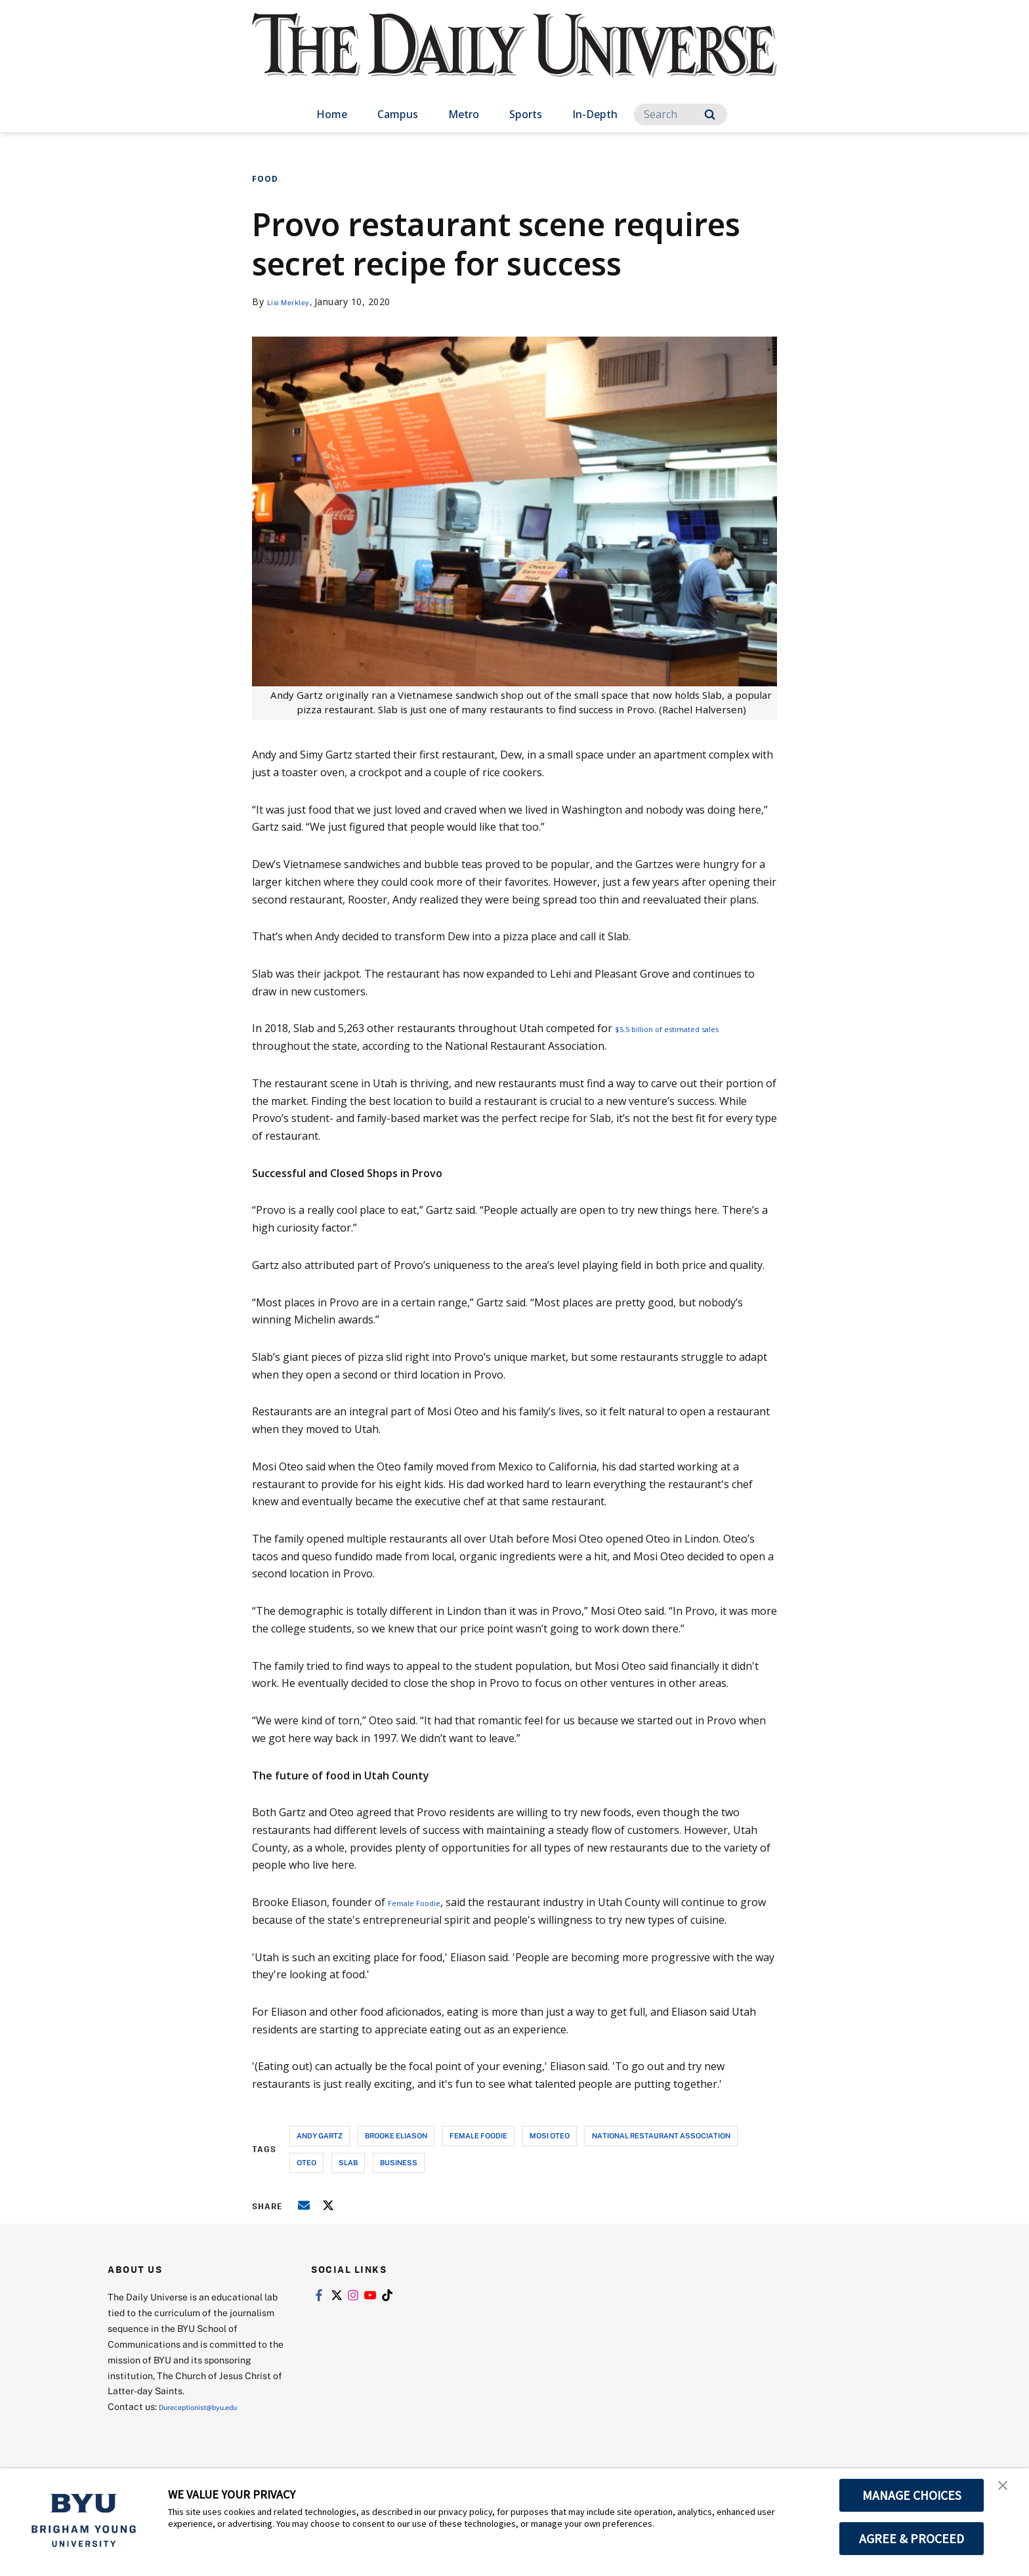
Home (331, 114)
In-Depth (595, 114)
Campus (397, 114)
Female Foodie (423, 1902)
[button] (1007, 2492)
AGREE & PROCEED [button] (912, 2538)
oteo (306, 2162)
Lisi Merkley (294, 301)
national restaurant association (661, 2135)
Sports (525, 114)
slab (348, 2162)
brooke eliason (396, 2135)
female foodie (478, 2135)
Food (265, 178)
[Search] (680, 114)
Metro (463, 114)
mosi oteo (550, 2135)
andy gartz (320, 2135)
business (398, 2162)
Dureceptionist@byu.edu (211, 2406)
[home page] (514, 58)
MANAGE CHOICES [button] (912, 2495)
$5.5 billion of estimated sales (687, 1028)
